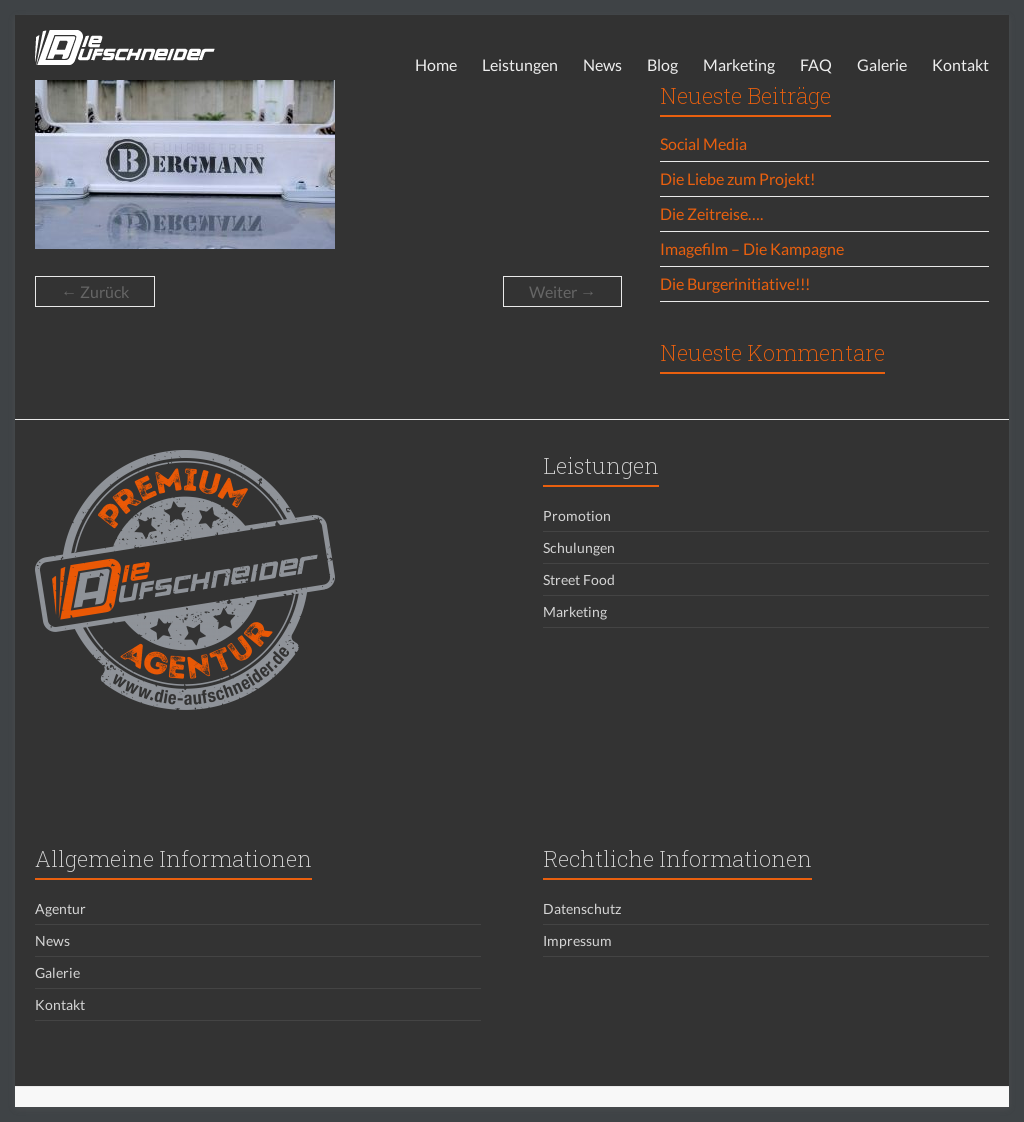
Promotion (577, 515)
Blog (662, 64)
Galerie (882, 64)
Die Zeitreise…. (711, 213)
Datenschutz (582, 908)
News (602, 64)
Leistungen (520, 64)
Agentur (60, 908)
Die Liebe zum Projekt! (737, 178)
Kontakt (960, 64)
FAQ (816, 64)
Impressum (577, 940)
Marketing (739, 64)
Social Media (703, 143)
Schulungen (579, 547)
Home (436, 64)
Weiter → (562, 291)
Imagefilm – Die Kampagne (752, 248)
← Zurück (95, 291)
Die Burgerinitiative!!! (735, 283)
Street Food (579, 579)
